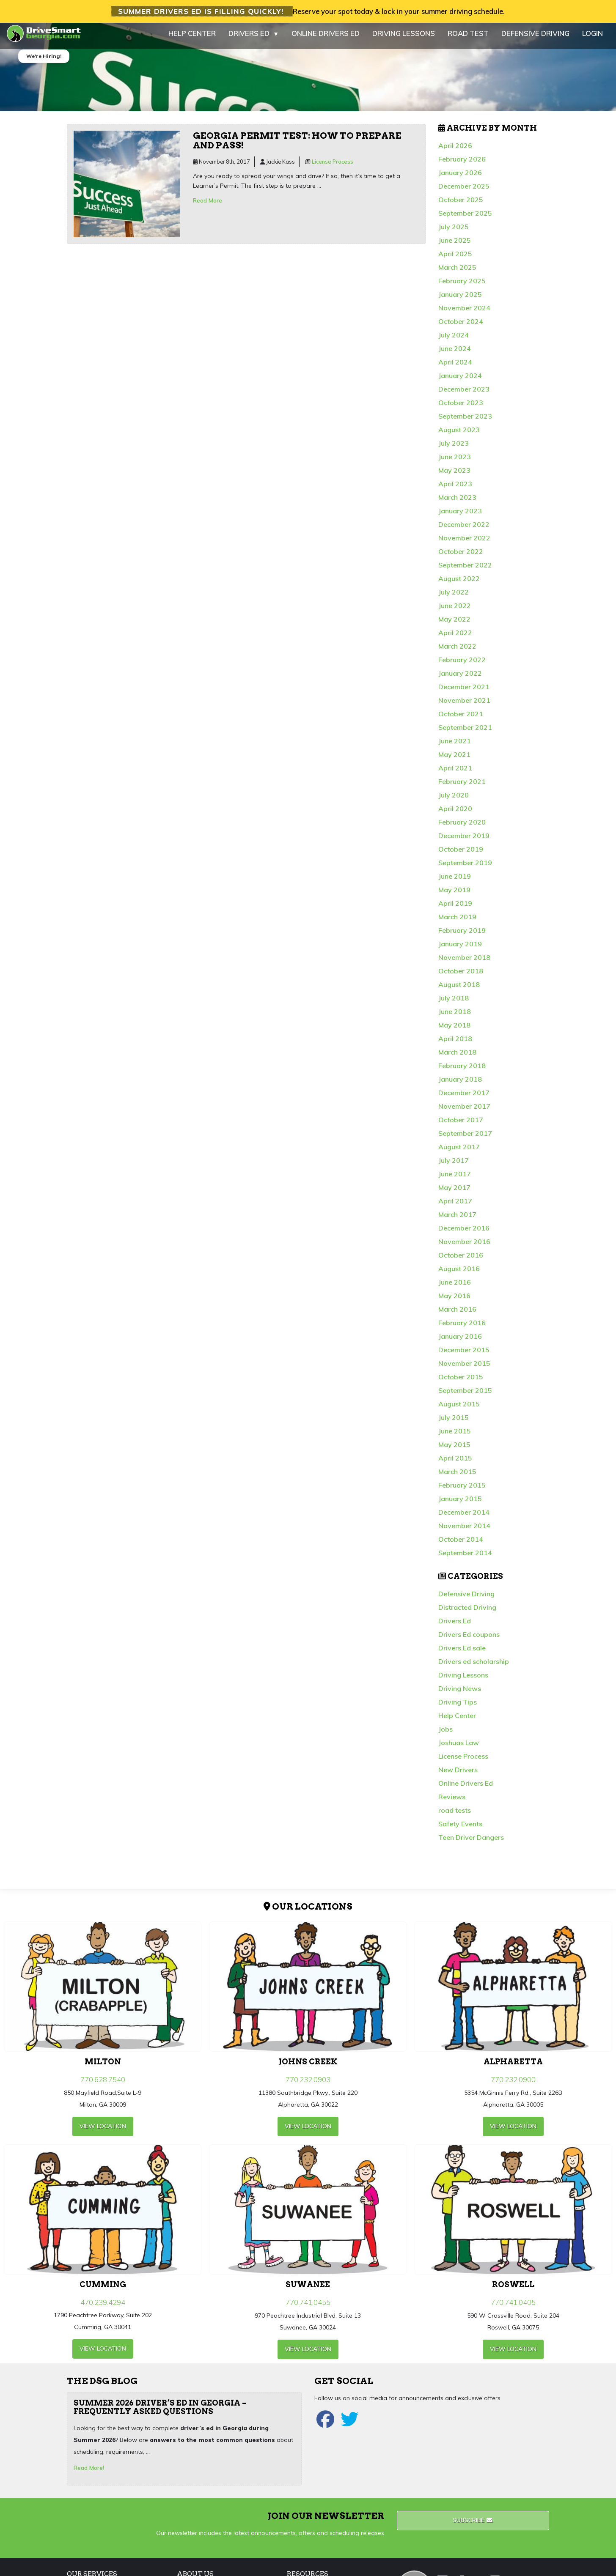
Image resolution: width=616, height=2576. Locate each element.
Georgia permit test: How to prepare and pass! (297, 145)
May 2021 (454, 759)
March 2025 (457, 272)
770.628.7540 (102, 2084)
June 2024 (454, 353)
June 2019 (454, 881)
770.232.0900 (513, 2084)
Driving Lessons (463, 1679)
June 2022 (454, 610)
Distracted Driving (467, 1612)
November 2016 (464, 1246)
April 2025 (455, 258)
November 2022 (464, 542)
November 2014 (464, 1530)
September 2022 (465, 569)
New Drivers (458, 1774)
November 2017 (464, 1111)
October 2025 (460, 204)
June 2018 (454, 1016)
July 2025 (453, 231)
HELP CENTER (192, 37)
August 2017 (459, 1151)
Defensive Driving (466, 1598)
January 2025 (460, 299)
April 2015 (455, 1462)
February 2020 (462, 826)
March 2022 (457, 651)
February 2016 (462, 1327)
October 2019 (460, 854)
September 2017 (465, 1138)
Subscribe (473, 2524)
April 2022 (455, 637)
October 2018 (460, 975)
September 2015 (465, 1395)
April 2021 (455, 772)
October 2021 (460, 718)
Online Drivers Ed (465, 1788)
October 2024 (460, 326)
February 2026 (462, 163)
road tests (454, 1815)
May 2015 (454, 1449)
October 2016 (460, 1259)
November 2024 (464, 312)
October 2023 (460, 407)
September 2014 (465, 1557)
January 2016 (460, 1341)
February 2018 (462, 1070)
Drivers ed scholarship (473, 1666)
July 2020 (453, 799)
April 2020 (455, 813)
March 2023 (457, 502)
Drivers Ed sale (462, 1652)
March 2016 (457, 1314)
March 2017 (457, 1219)
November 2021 (464, 705)
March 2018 (457, 1056)
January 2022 (460, 678)
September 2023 (465, 421)
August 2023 (459, 434)
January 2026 (460, 177)
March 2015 (457, 1476)
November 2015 (464, 1368)
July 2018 (453, 1002)
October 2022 (460, 556)
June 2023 (454, 461)
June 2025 (454, 245)
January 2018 (460, 1084)
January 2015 (460, 1503)
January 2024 (460, 380)
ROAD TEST (468, 37)
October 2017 (460, 1124)
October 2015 (460, 1381)
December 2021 (464, 691)
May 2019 (454, 894)
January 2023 (460, 515)
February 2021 (462, 786)
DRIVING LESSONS (403, 37)
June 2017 (454, 1178)
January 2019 (460, 948)
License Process (332, 166)
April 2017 (455, 1205)
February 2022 (462, 664)
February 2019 (462, 935)
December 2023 (464, 393)
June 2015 (454, 1435)
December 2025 (464, 190)
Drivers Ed (454, 1625)
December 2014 (464, 1517)
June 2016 (454, 1287)
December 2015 (464, 1354)
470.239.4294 (102, 2306)
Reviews (451, 1801)
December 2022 (464, 529)
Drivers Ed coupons (469, 1639)
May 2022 (454, 623)
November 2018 (464, 962)
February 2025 (462, 285)
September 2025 (465, 218)
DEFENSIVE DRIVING (535, 37)
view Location (103, 2130)
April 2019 (455, 908)
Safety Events (460, 1828)
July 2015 (453, 1422)
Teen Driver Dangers (471, 1842)
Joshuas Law (458, 1747)
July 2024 (453, 339)
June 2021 (454, 745)
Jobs (445, 1733)
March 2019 (457, 921)
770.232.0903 (308, 2084)
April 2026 (455, 150)
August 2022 (459, 583)
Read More (207, 205)
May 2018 (454, 1029)
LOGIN (592, 37)
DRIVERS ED (253, 38)
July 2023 (453, 448)
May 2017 (454, 1192)
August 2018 (459, 989)
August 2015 (459, 1408)
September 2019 (465, 867)
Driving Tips (457, 1706)
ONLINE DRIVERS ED (326, 37)
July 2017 (453, 1165)
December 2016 (464, 1232)
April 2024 (455, 366)
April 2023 (455, 488)
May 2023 (454, 475)
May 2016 (454, 1300)
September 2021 (465, 732)
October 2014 (460, 1544)
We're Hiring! (43, 61)
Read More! (89, 2472)
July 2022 (453, 596)
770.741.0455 (308, 2306)
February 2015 (462, 1489)
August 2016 (459, 1273)
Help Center (457, 1720)
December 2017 (464, 1097)
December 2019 (464, 840)
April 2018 (455, 1043)
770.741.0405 (513, 2306)
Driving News (459, 1693)
